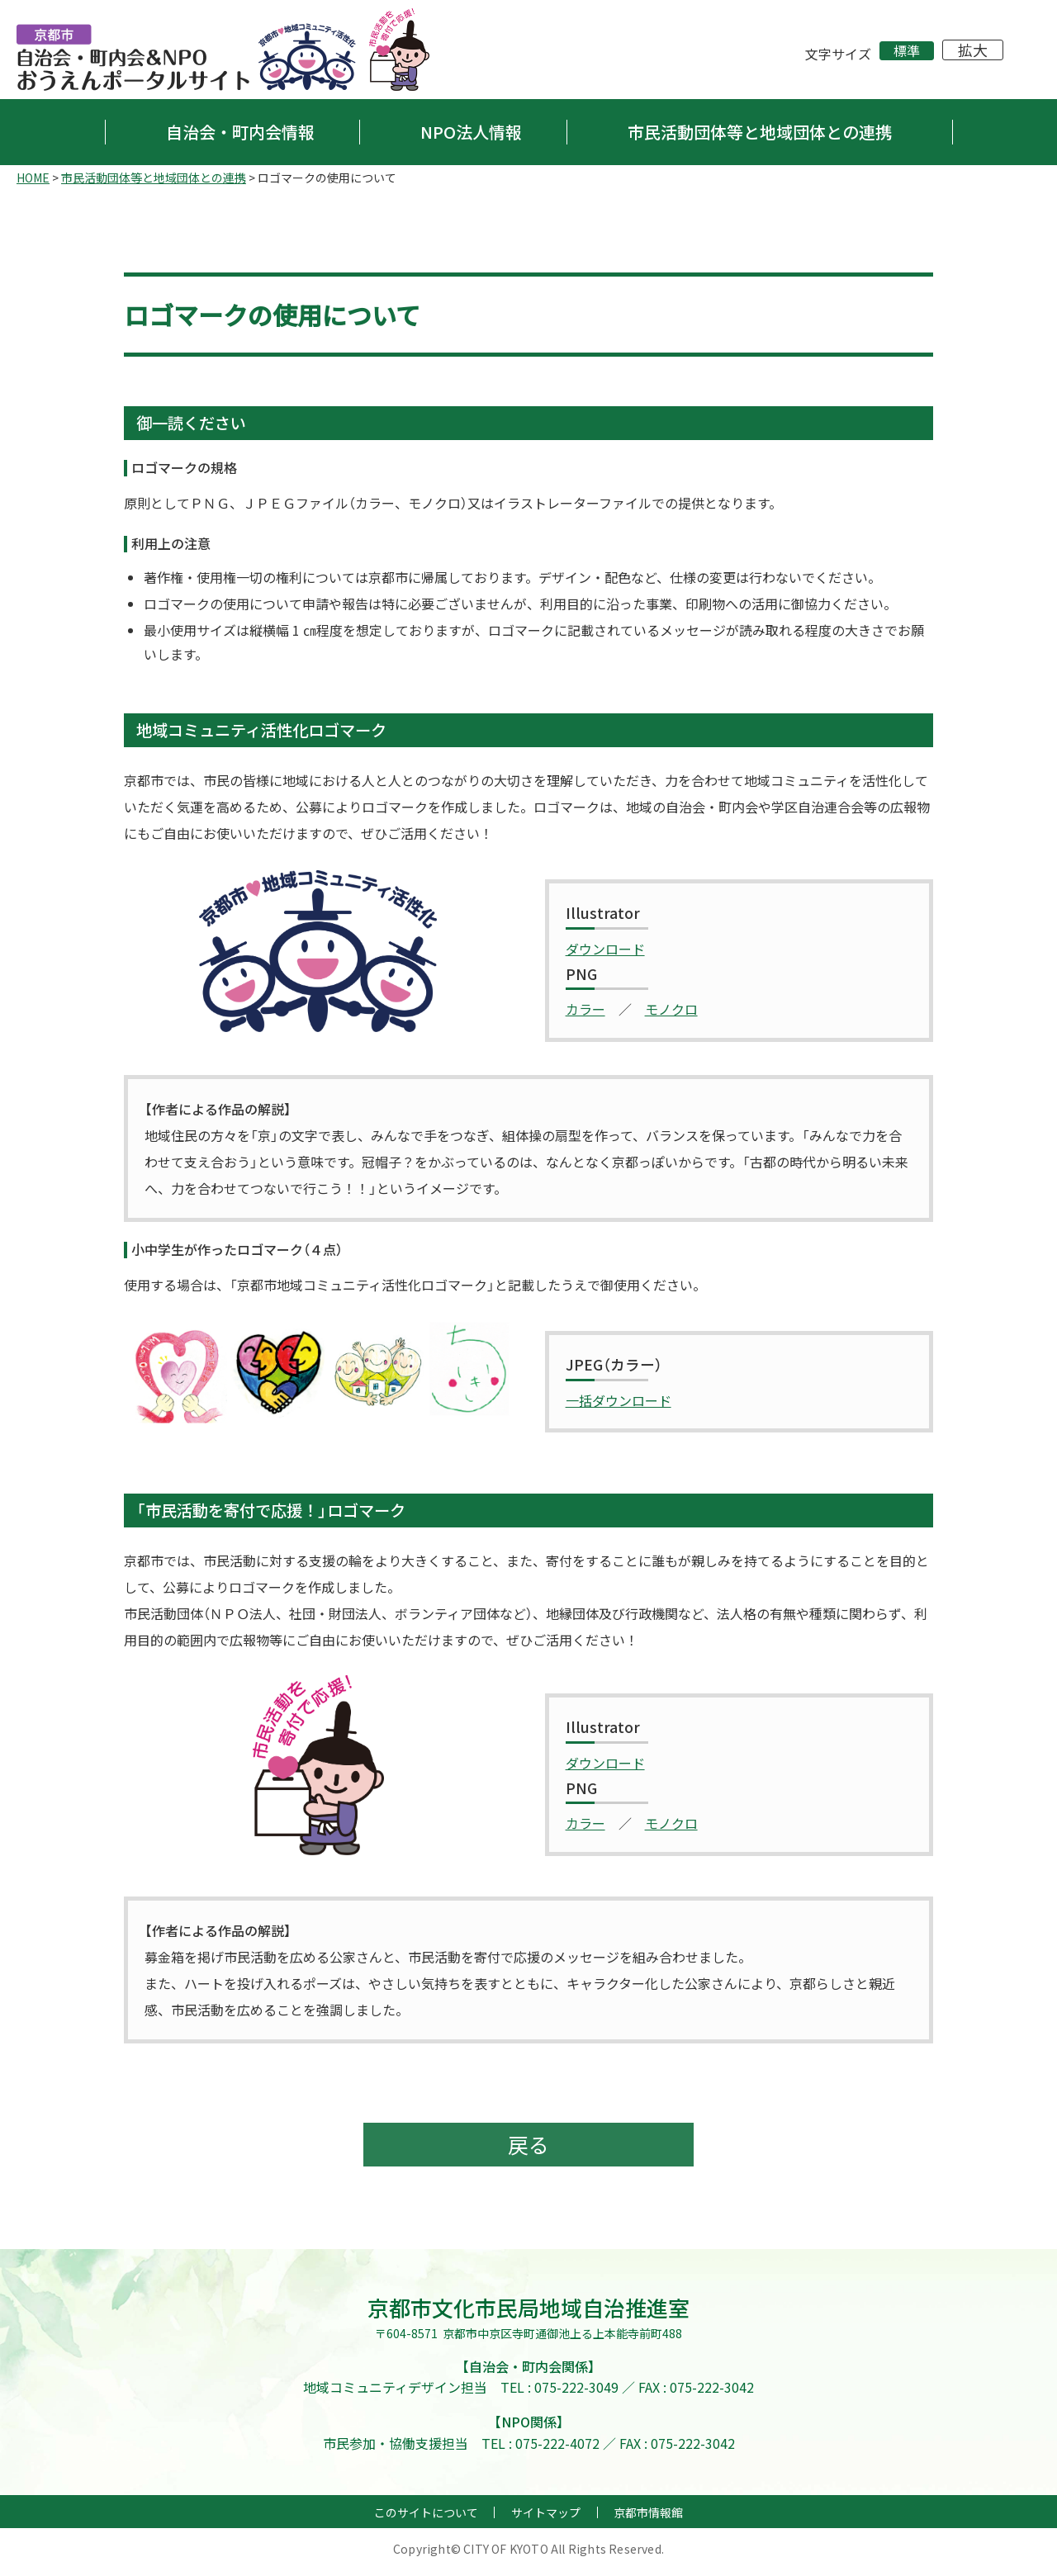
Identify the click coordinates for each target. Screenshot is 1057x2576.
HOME (33, 177)
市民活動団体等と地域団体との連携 (760, 132)
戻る (528, 2147)
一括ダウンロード (618, 1400)
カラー (585, 1009)
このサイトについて (426, 2519)
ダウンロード (605, 949)
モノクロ (671, 1009)
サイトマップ (546, 2519)
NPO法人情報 (471, 132)
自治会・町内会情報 (240, 132)
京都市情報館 (648, 2519)
